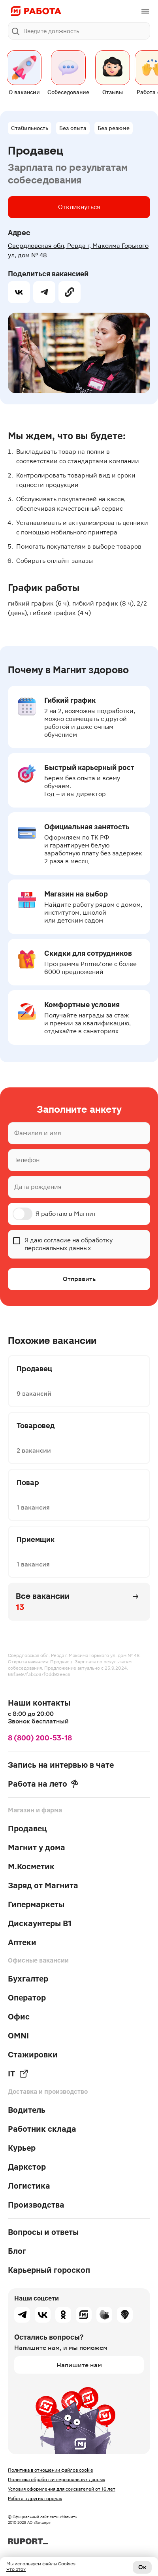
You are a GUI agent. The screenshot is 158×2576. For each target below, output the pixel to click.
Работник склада (42, 2129)
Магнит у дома (36, 1847)
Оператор (27, 1997)
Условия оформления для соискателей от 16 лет (61, 2489)
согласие (57, 1240)
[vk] (19, 292)
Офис (19, 2016)
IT (18, 2073)
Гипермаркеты (36, 1904)
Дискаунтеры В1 (39, 1923)
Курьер (22, 2148)
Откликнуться (79, 207)
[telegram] (44, 292)
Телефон (27, 1160)
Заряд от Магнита (43, 1885)
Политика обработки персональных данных (56, 2479)
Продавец (27, 1828)
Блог (17, 2251)
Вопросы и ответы (43, 2232)
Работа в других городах (35, 2498)
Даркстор (27, 2167)
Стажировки (33, 2054)
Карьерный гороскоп (49, 2270)
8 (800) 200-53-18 (40, 1738)
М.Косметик (31, 1866)
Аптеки (22, 1942)
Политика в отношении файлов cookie (50, 2470)
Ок (142, 2567)
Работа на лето (43, 1784)
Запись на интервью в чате (61, 1765)
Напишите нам (79, 2365)
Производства (36, 2205)
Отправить (79, 1279)
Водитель (26, 2110)
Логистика (29, 2186)
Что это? (16, 2569)
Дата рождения (38, 1187)
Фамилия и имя (37, 1133)
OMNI (18, 2035)
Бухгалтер (28, 1978)
